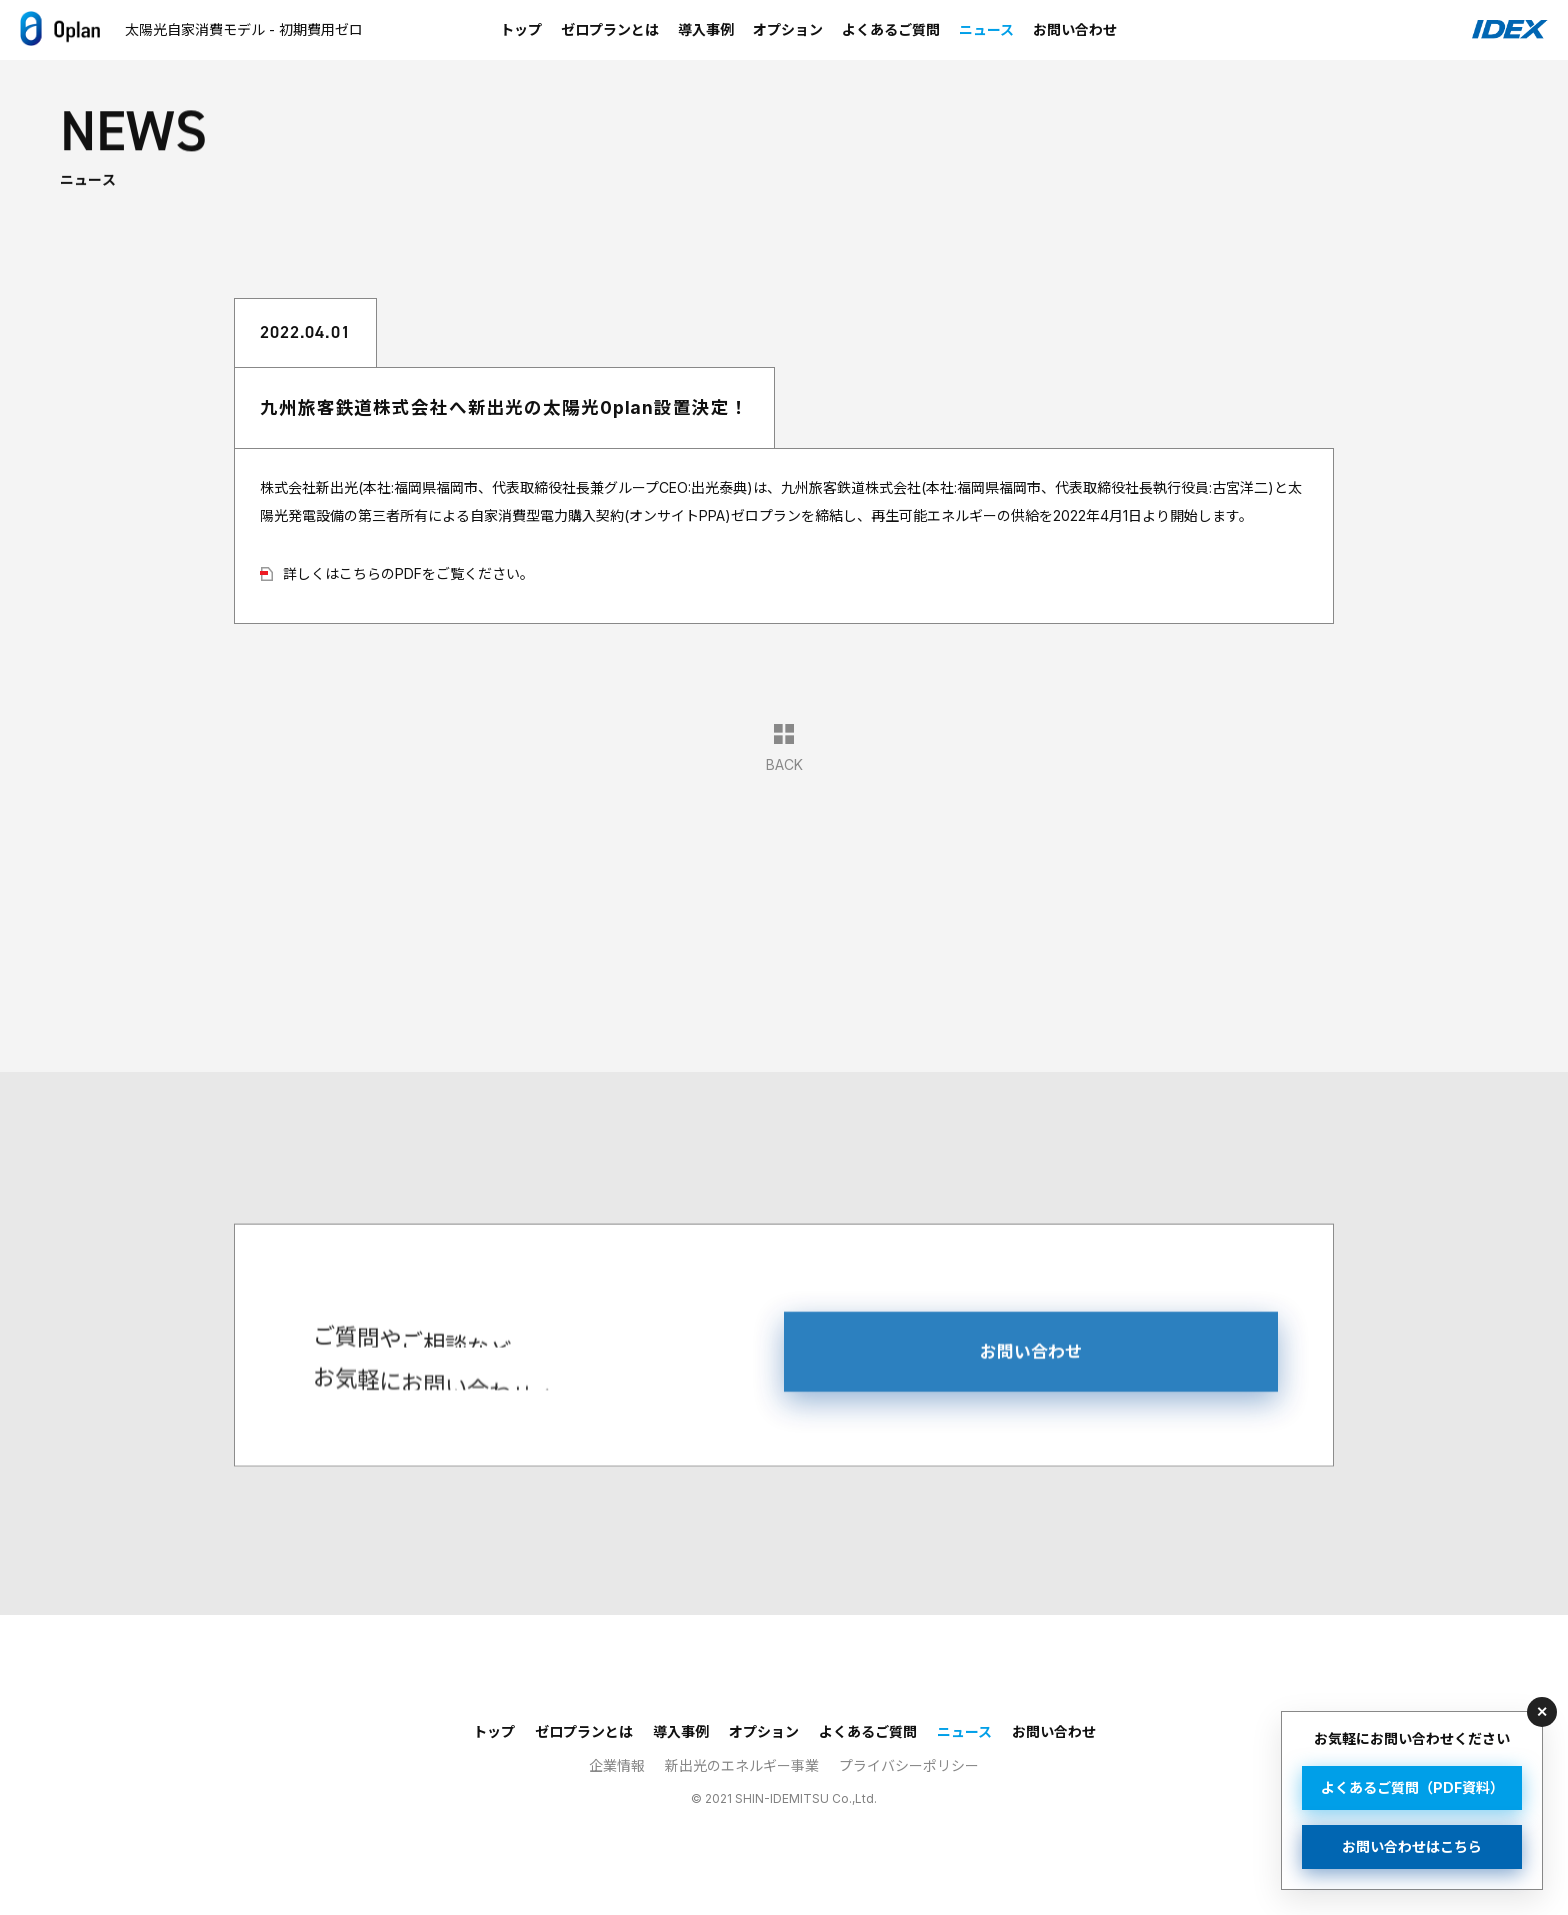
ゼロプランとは (610, 29)
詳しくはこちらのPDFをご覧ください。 (408, 573)
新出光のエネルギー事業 (742, 1765)
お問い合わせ (1075, 29)
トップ (521, 29)
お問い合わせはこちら (1412, 1846)
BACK (784, 748)
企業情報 (617, 1765)
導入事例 (706, 29)
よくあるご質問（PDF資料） (1412, 1787)
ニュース (986, 29)
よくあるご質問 (891, 29)
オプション (788, 29)
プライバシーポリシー (909, 1765)
